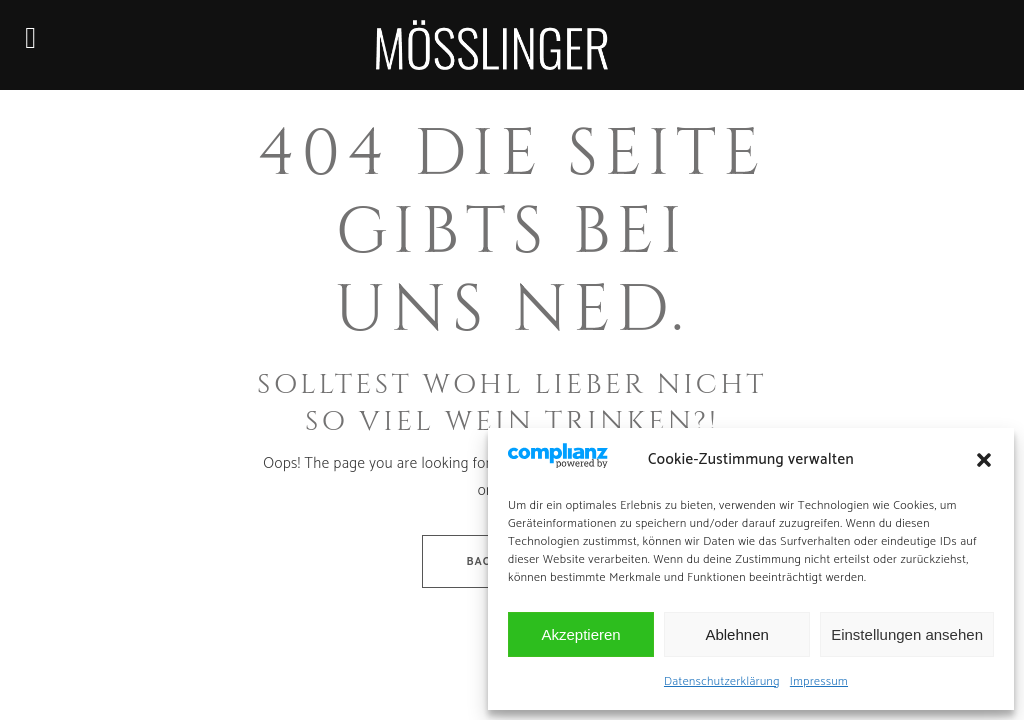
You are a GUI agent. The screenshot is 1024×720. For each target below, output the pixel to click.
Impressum (819, 681)
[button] (984, 460)
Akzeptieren (580, 634)
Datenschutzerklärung (722, 681)
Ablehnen (736, 634)
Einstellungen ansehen (907, 634)
